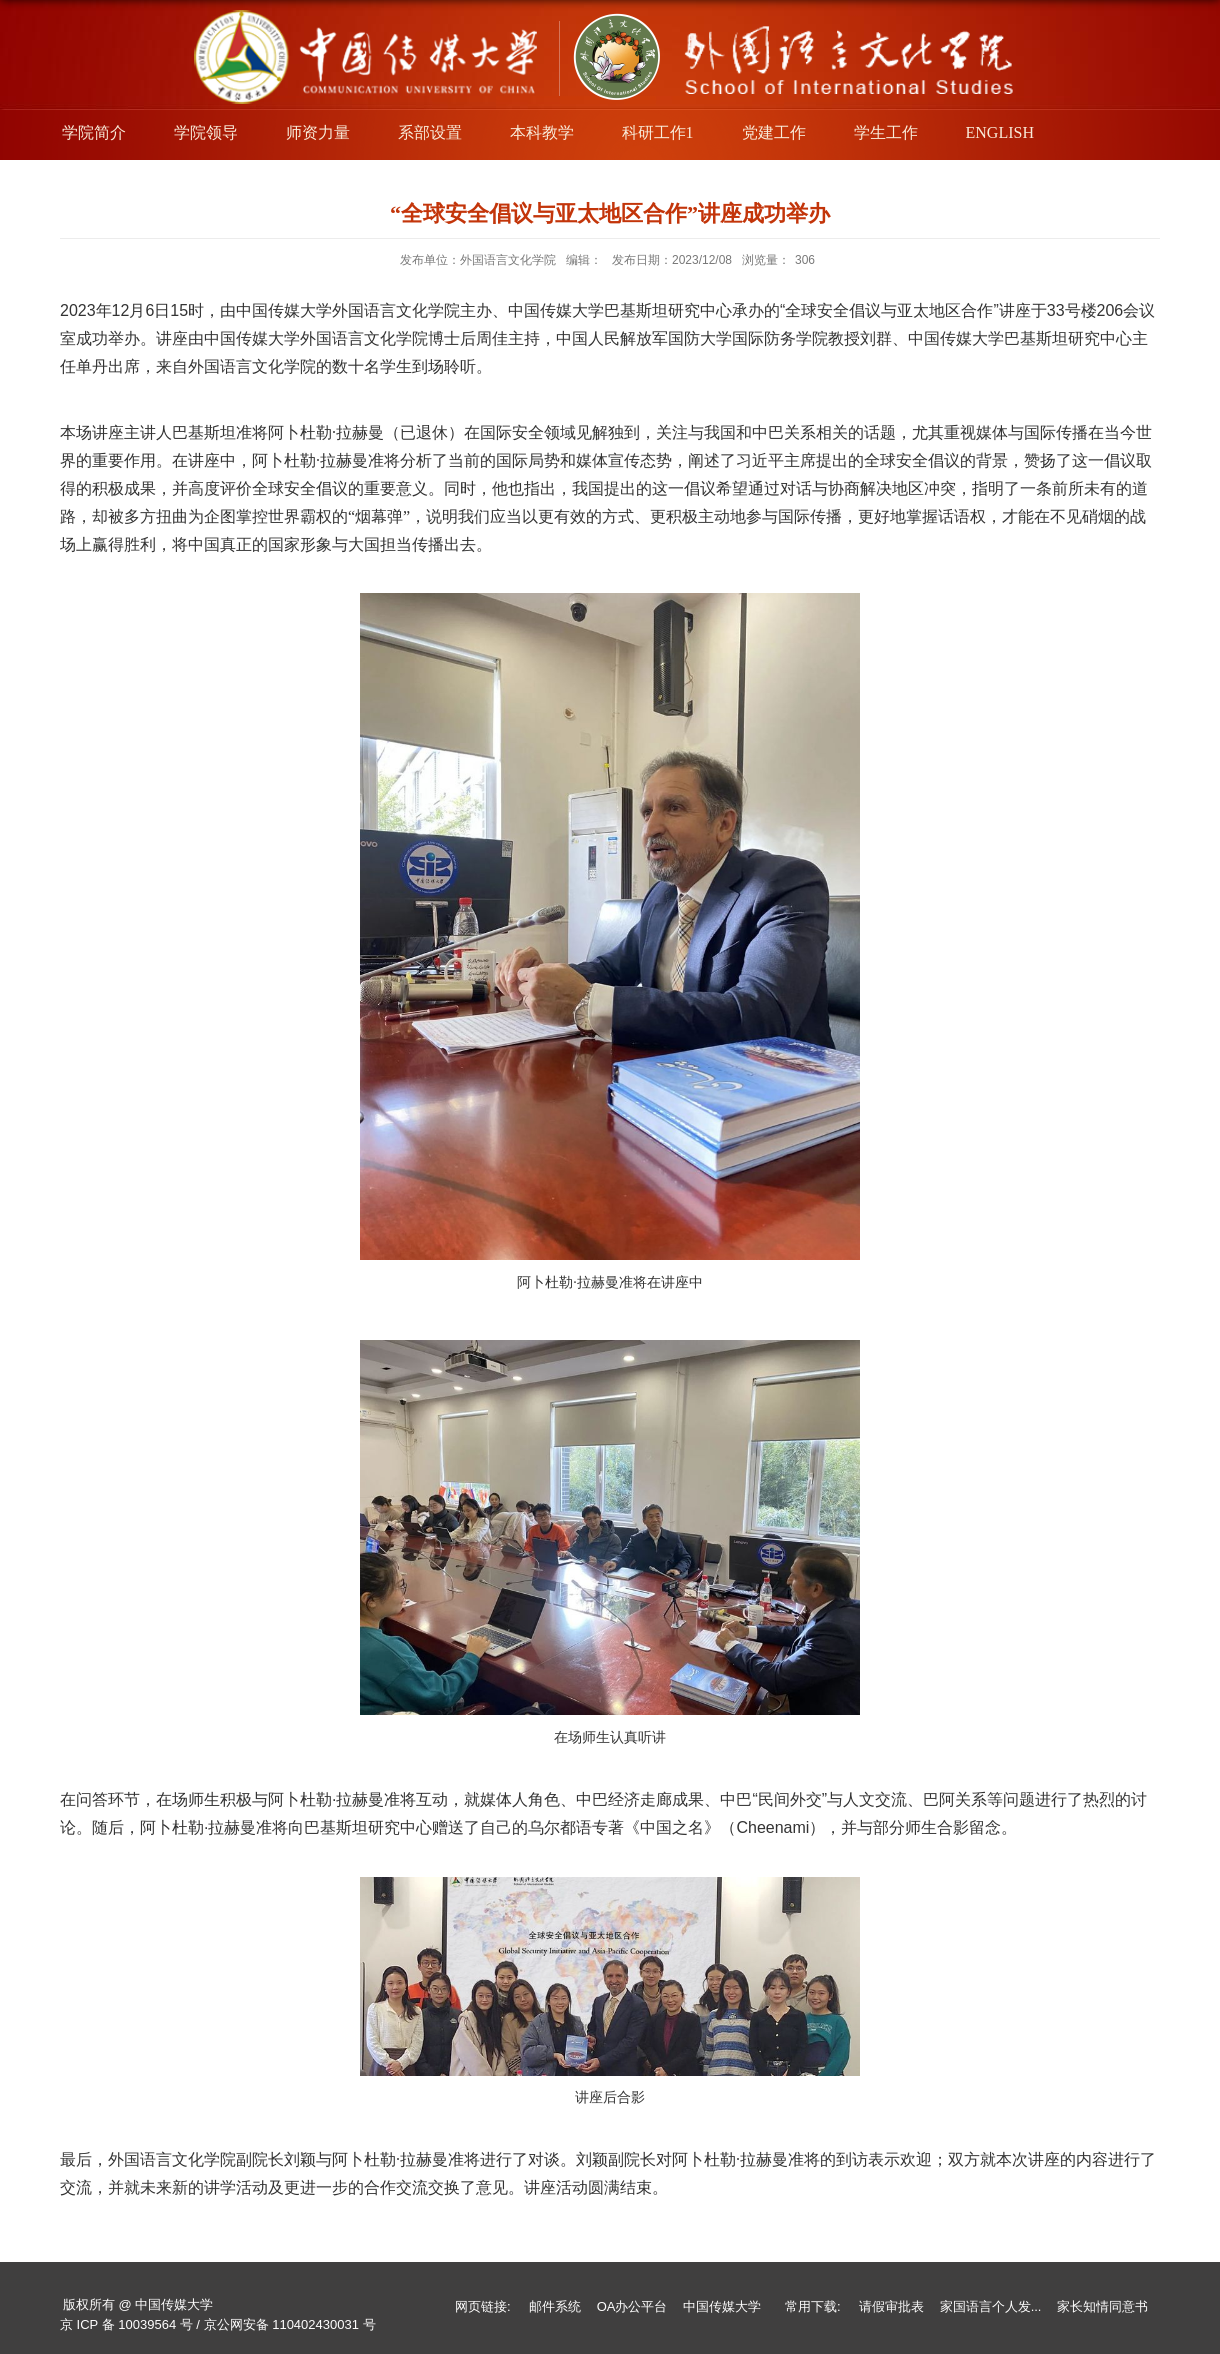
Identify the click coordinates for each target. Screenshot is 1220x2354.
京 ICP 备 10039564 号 (126, 2324)
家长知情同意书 (1102, 2306)
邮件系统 (555, 2306)
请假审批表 (891, 2306)
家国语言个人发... (991, 2306)
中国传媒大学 (722, 2306)
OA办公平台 (632, 2306)
